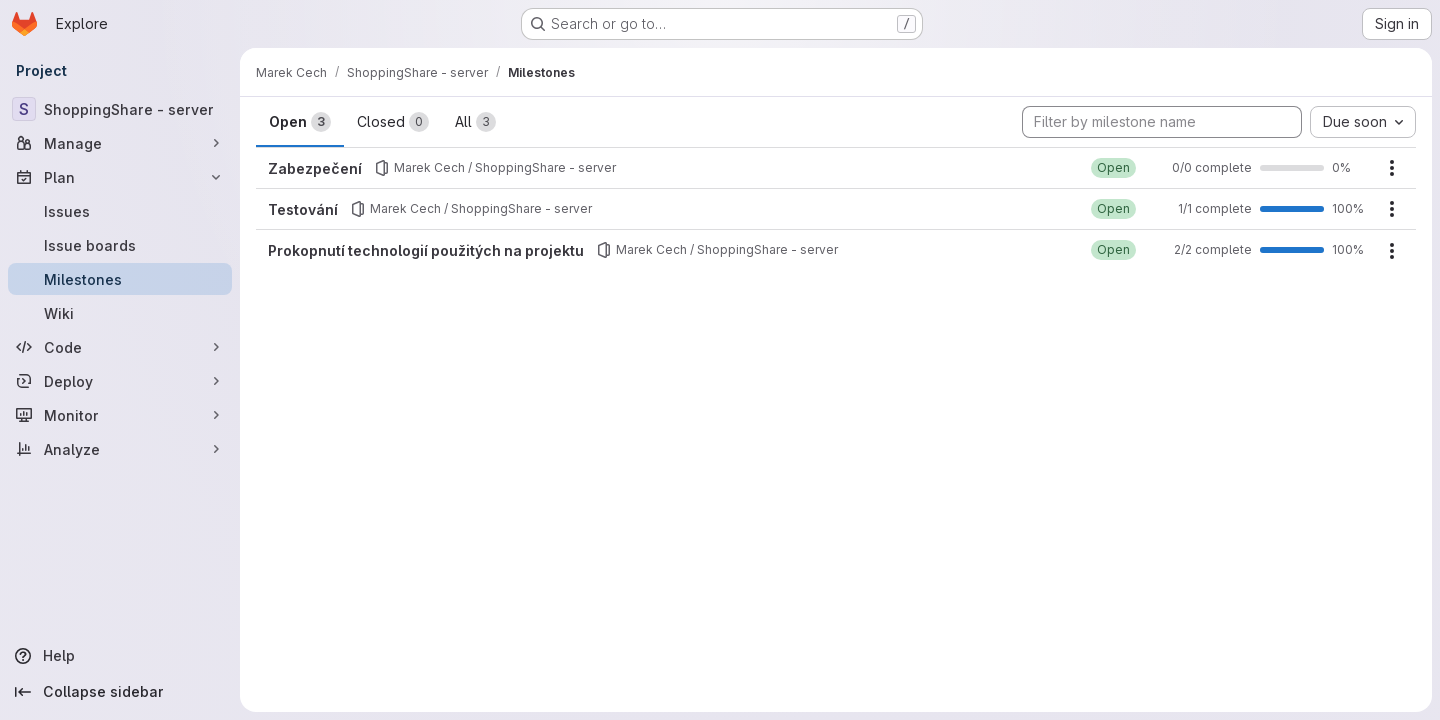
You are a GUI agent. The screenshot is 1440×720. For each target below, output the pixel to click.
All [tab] (475, 122)
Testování (303, 209)
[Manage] (120, 143)
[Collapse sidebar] (120, 692)
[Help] (120, 656)
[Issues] (120, 211)
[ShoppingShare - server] (120, 109)
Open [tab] (300, 122)
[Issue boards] (120, 245)
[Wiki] (120, 313)
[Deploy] (120, 381)
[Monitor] (120, 415)
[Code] (120, 347)
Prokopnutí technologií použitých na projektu (426, 250)
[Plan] (120, 177)
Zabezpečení (315, 168)
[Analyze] (120, 449)
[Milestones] (120, 279)
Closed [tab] (393, 122)
